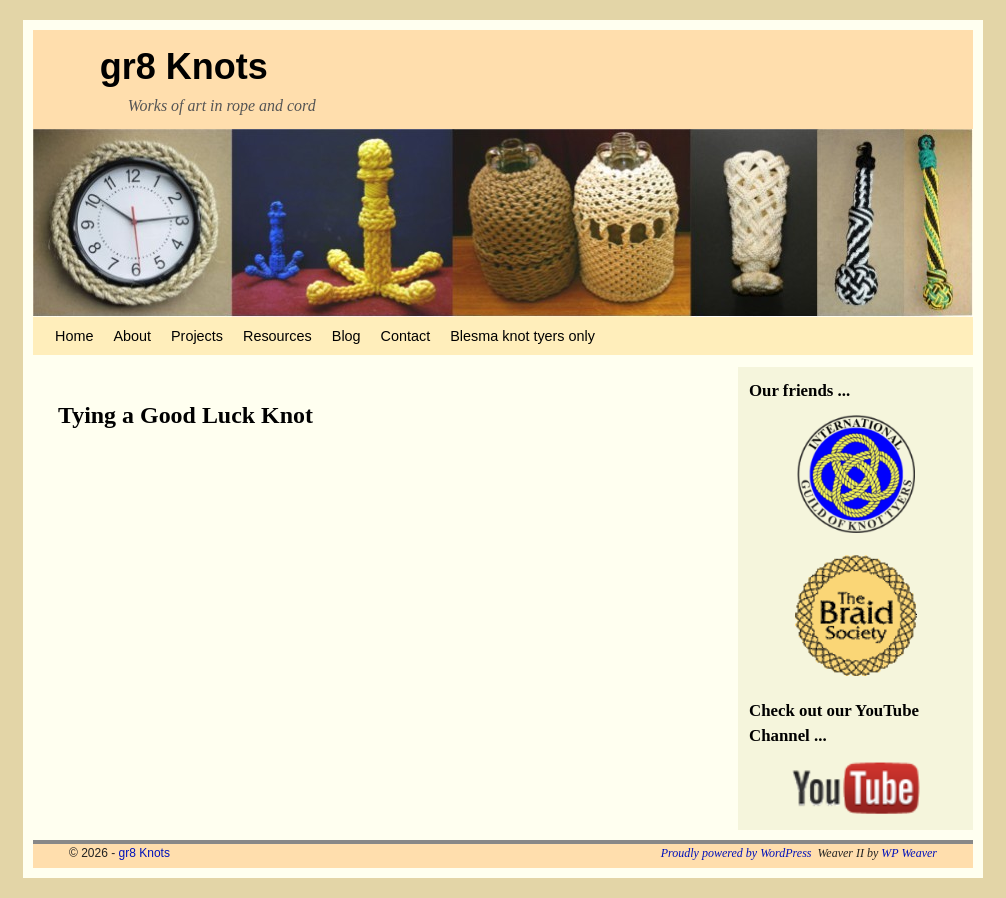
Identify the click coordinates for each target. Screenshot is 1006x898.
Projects (197, 336)
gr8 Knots (184, 66)
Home (74, 336)
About (132, 336)
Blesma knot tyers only (522, 336)
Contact (406, 336)
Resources (277, 336)
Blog (346, 336)
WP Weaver (909, 853)
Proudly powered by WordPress (736, 853)
